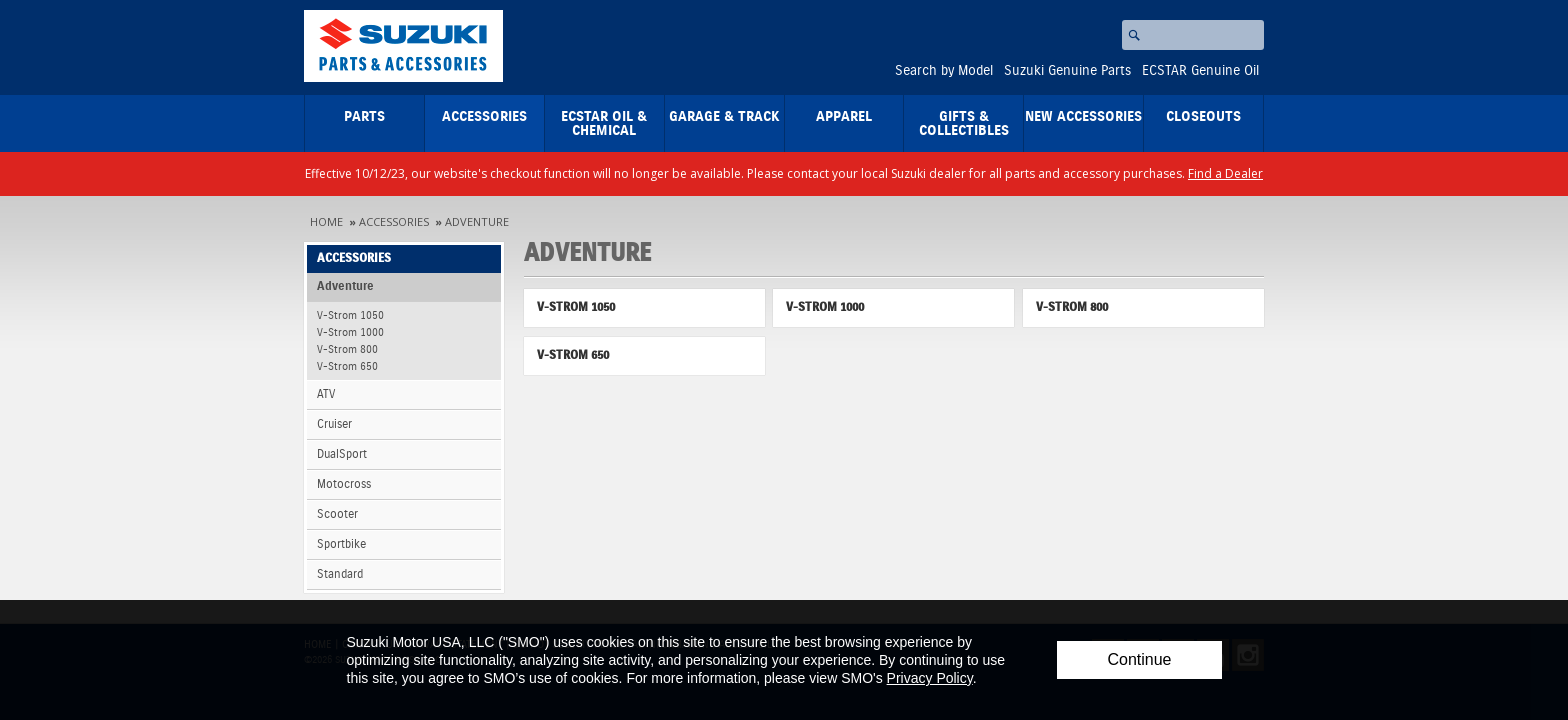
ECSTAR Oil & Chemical (604, 124)
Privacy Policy (930, 678)
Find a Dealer (1225, 173)
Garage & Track (724, 117)
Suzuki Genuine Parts (1067, 71)
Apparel (844, 117)
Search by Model (944, 71)
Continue (1139, 659)
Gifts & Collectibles (964, 124)
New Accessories (1083, 117)
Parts (364, 117)
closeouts (1203, 117)
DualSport (342, 454)
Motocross (344, 484)
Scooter (337, 514)
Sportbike (341, 544)
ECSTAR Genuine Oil (1200, 71)
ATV (326, 394)
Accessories (484, 117)
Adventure (477, 221)
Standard (340, 574)
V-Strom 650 (347, 366)
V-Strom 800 (347, 349)
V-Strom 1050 (350, 315)
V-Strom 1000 (350, 332)
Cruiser (334, 424)
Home (326, 221)
